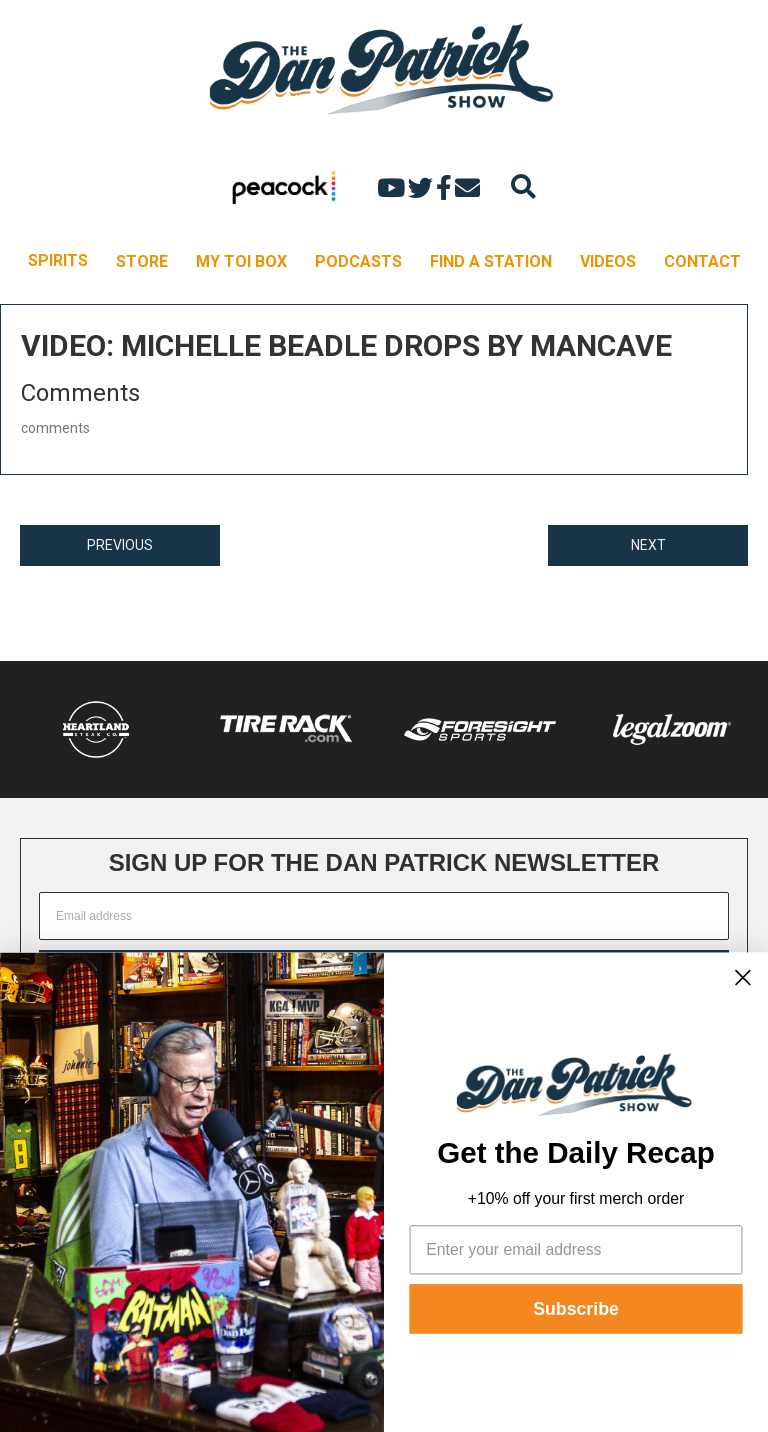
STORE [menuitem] (142, 261)
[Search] (523, 186)
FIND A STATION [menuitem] (491, 261)
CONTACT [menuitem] (702, 261)
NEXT (648, 545)
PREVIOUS (120, 545)
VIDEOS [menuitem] (608, 261)
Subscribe (576, 1309)
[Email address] (384, 916)
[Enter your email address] (576, 1249)
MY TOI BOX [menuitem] (241, 261)
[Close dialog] (743, 977)
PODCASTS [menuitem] (358, 261)
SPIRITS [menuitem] (58, 260)
